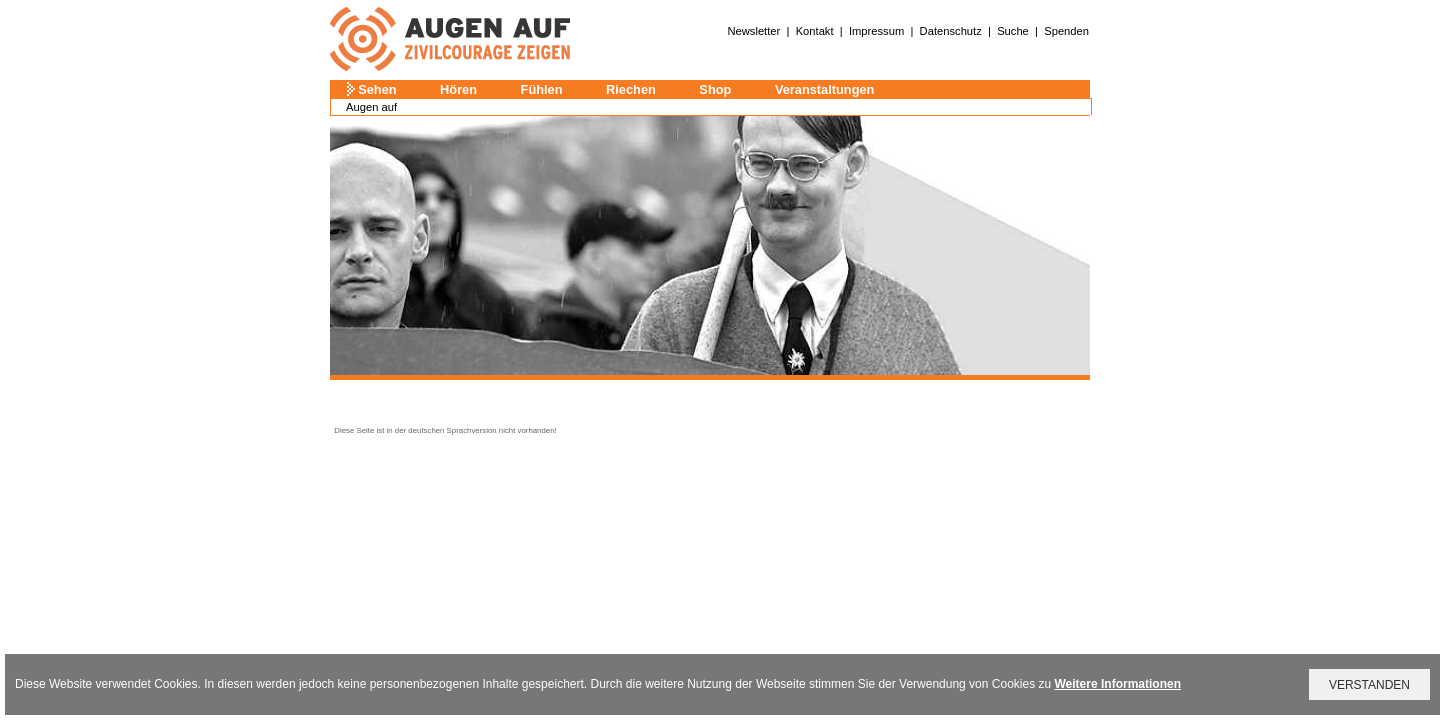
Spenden (1066, 31)
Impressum (876, 31)
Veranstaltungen (825, 89)
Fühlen (542, 89)
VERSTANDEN (1369, 685)
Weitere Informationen (1118, 684)
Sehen (377, 89)
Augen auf (371, 107)
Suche (1013, 31)
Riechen (631, 89)
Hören (458, 89)
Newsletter (753, 31)
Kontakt (815, 31)
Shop (715, 89)
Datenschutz (951, 31)
